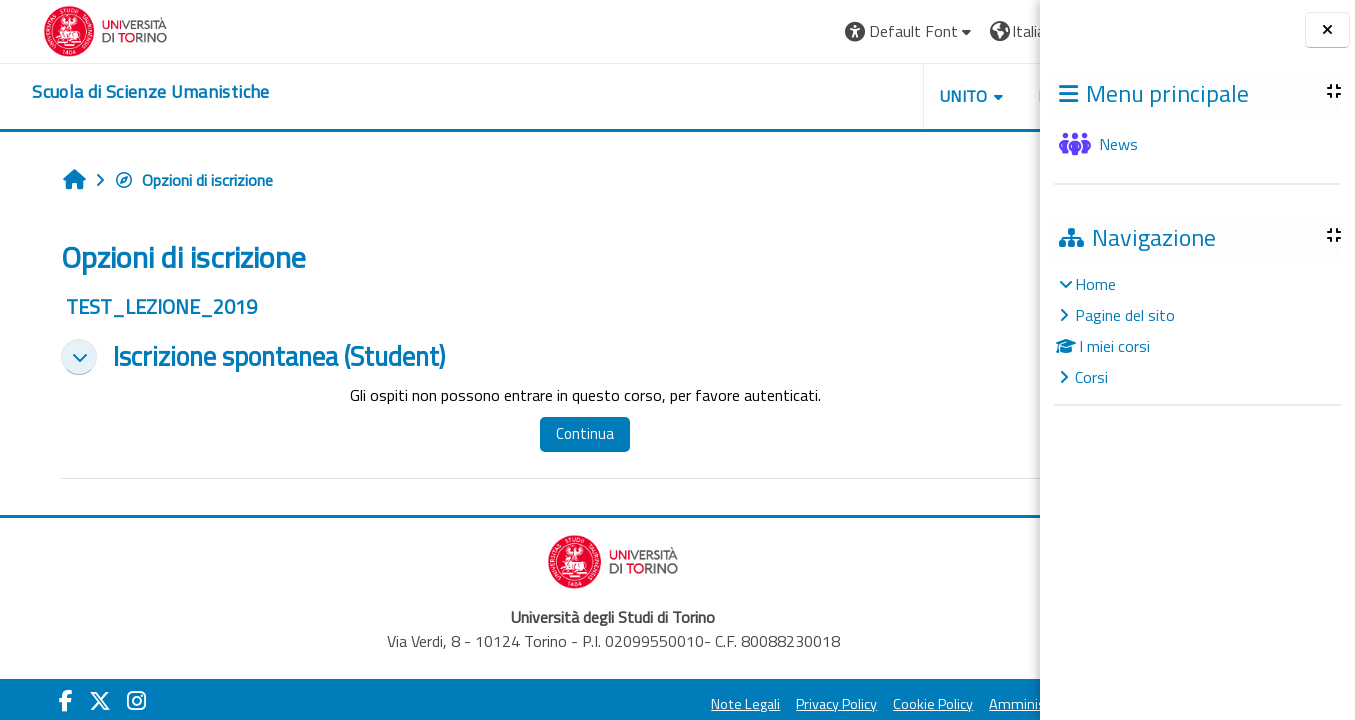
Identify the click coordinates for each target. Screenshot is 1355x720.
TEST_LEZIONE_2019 (143, 306)
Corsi (1091, 377)
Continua (530, 433)
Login (990, 31)
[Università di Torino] (77, 29)
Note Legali (587, 704)
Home (1095, 284)
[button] (751, 31)
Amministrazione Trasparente (924, 704)
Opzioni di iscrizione (175, 180)
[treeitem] (1197, 330)
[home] (122, 92)
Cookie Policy (775, 704)
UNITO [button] (806, 96)
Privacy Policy (678, 704)
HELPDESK (919, 96)
